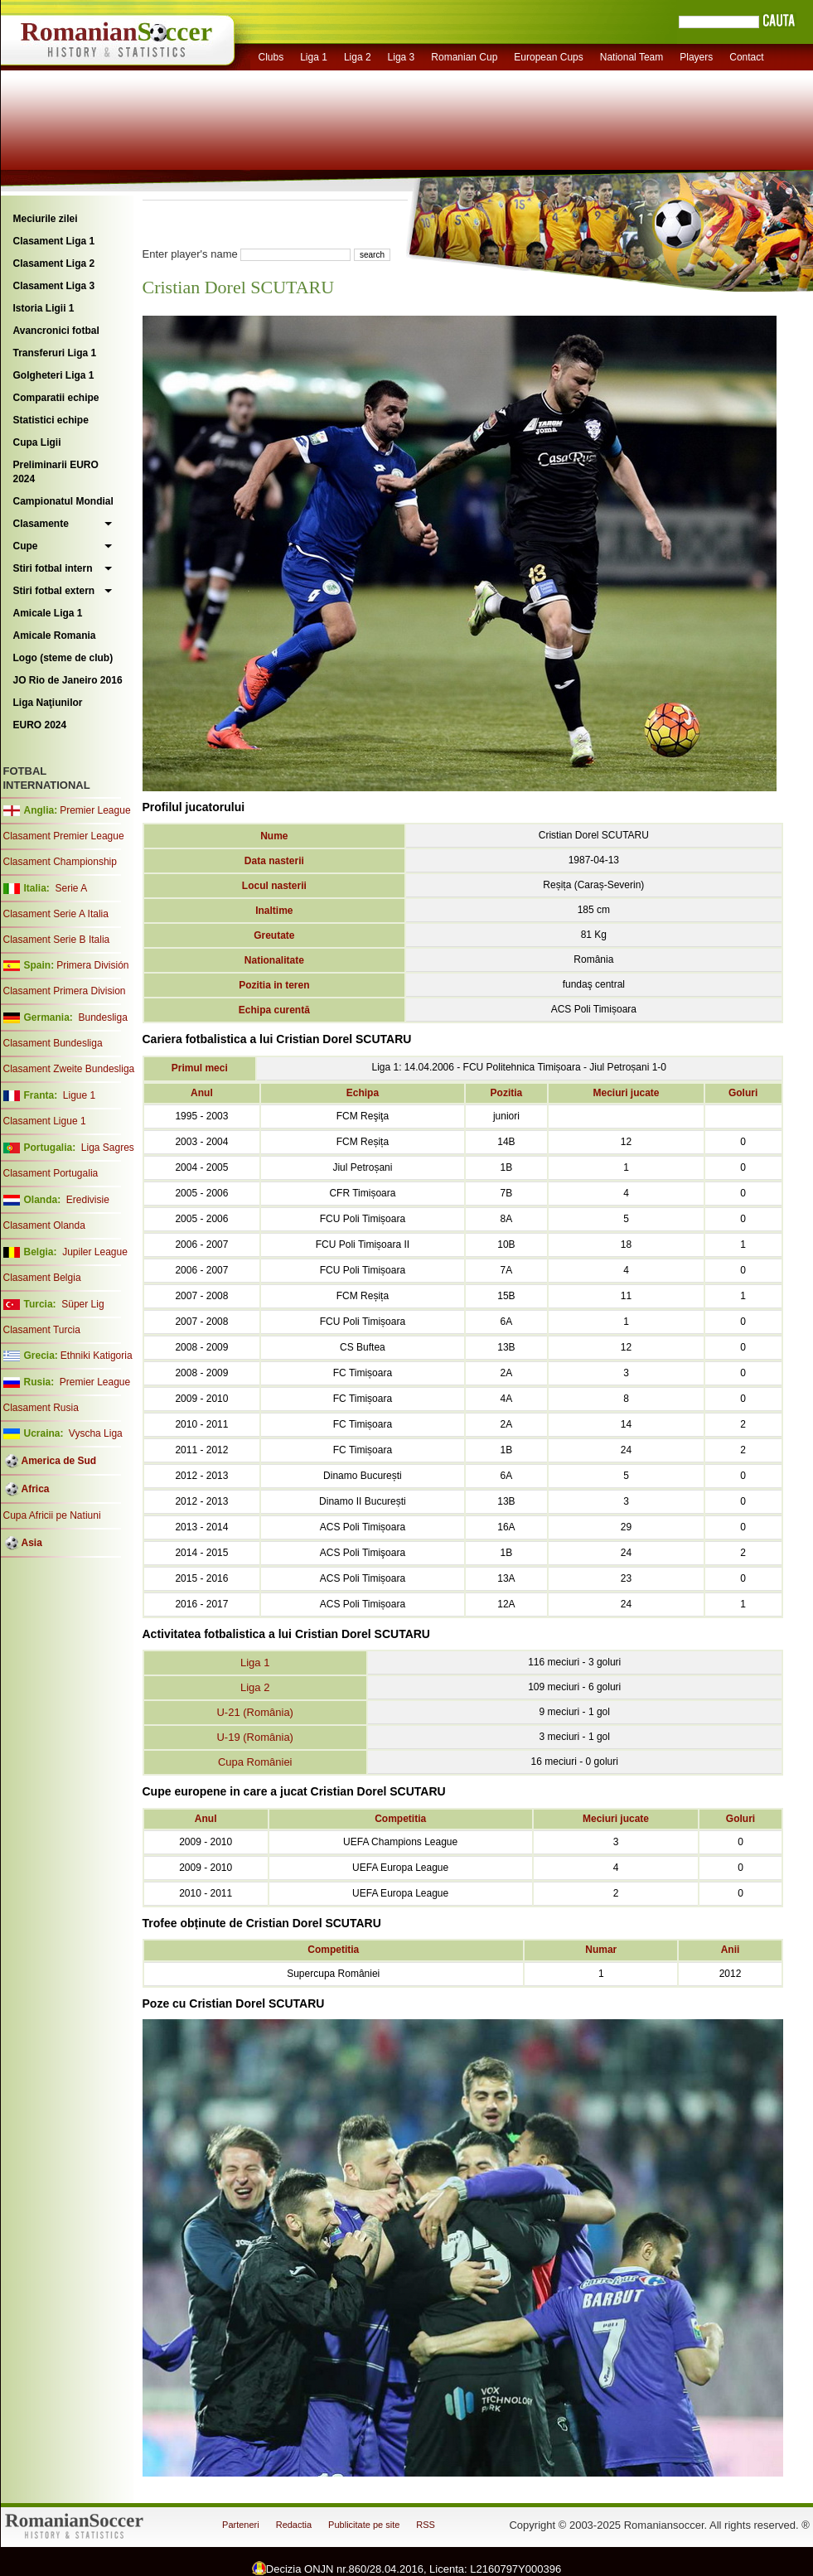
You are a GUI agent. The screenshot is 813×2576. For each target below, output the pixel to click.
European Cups (548, 57)
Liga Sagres (107, 1147)
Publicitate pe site (363, 2525)
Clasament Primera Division (64, 991)
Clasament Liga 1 (54, 241)
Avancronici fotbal (56, 330)
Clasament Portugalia (51, 1173)
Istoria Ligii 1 (44, 308)
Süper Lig (82, 1304)
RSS (425, 2525)
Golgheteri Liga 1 (53, 375)
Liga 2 (357, 57)
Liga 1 (313, 57)
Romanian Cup (464, 57)
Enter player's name (190, 254)
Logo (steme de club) (63, 658)
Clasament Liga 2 (54, 263)
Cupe (25, 546)
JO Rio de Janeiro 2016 (68, 680)
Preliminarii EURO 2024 (56, 472)
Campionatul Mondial (63, 501)
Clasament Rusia (41, 1408)
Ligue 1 (79, 1095)
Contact (746, 57)
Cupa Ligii (37, 442)
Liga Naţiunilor (48, 702)
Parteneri (240, 2525)
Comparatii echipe (56, 398)
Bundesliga (102, 1017)
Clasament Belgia (42, 1277)
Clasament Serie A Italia (56, 914)
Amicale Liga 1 (48, 613)
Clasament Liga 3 (54, 286)
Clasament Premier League (63, 836)
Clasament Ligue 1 (44, 1121)
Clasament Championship (60, 862)
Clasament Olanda (44, 1225)
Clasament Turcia (41, 1330)
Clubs (271, 57)
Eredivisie (87, 1200)
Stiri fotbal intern (53, 568)
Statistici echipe (51, 420)
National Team (632, 57)
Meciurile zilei (45, 219)
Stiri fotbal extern (54, 591)
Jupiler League (95, 1252)
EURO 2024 (40, 725)
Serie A (71, 888)
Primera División (92, 965)
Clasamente (41, 523)
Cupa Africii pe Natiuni (52, 1515)
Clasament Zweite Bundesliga (69, 1069)
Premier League (95, 810)
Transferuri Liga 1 (55, 353)
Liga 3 (401, 57)
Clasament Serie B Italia (56, 939)
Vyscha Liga (94, 1433)
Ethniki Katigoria (96, 1355)
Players (696, 57)
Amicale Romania (54, 635)
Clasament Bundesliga (53, 1043)
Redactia (294, 2525)
